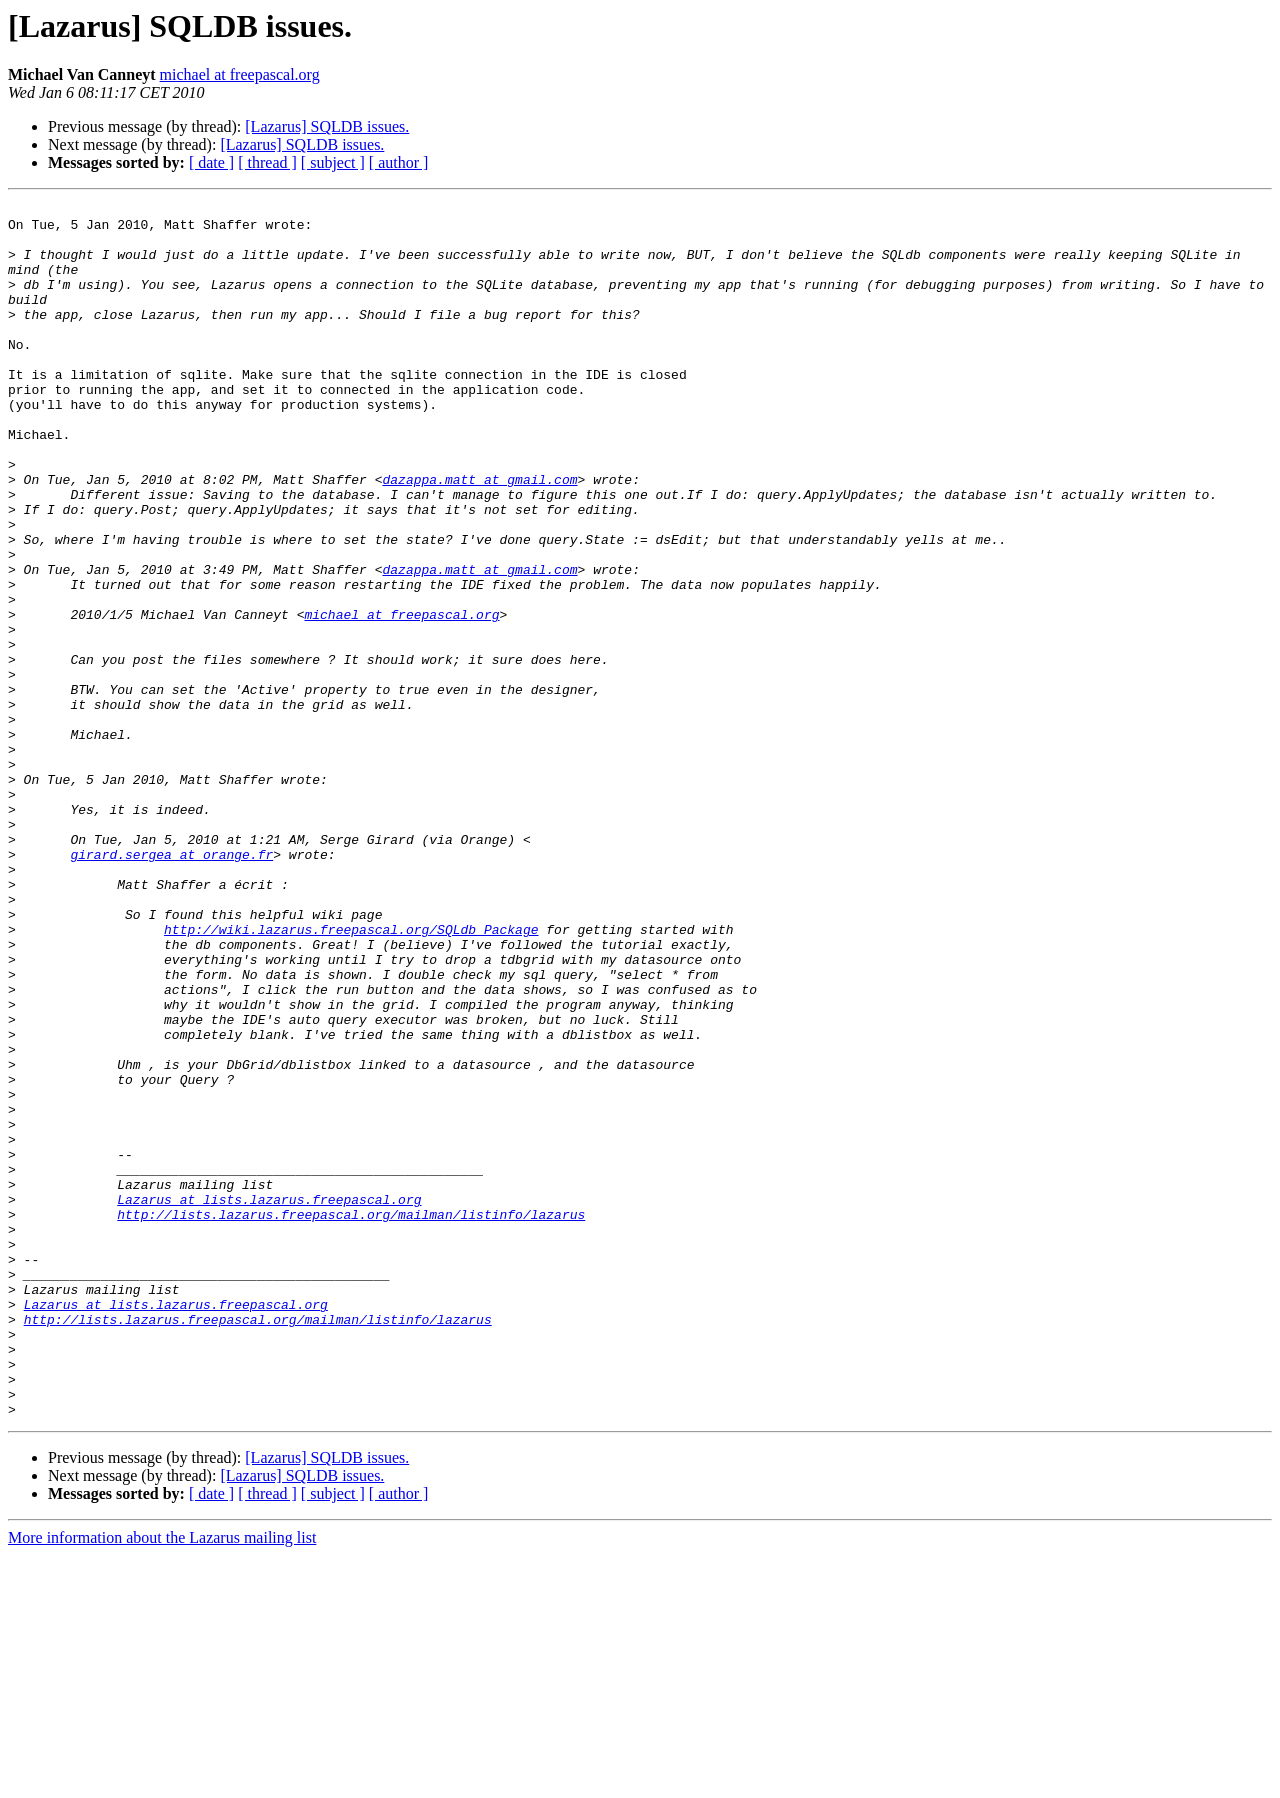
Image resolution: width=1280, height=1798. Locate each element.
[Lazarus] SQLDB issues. (327, 126)
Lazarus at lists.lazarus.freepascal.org (269, 1400)
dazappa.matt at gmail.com (479, 536)
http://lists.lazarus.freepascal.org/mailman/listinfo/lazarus (351, 1418)
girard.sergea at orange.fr (171, 986)
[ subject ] (333, 162)
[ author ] (399, 162)
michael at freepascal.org (240, 74)
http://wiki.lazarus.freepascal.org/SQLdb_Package (351, 1076)
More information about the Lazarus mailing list (162, 1780)
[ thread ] (267, 162)
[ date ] (211, 162)
